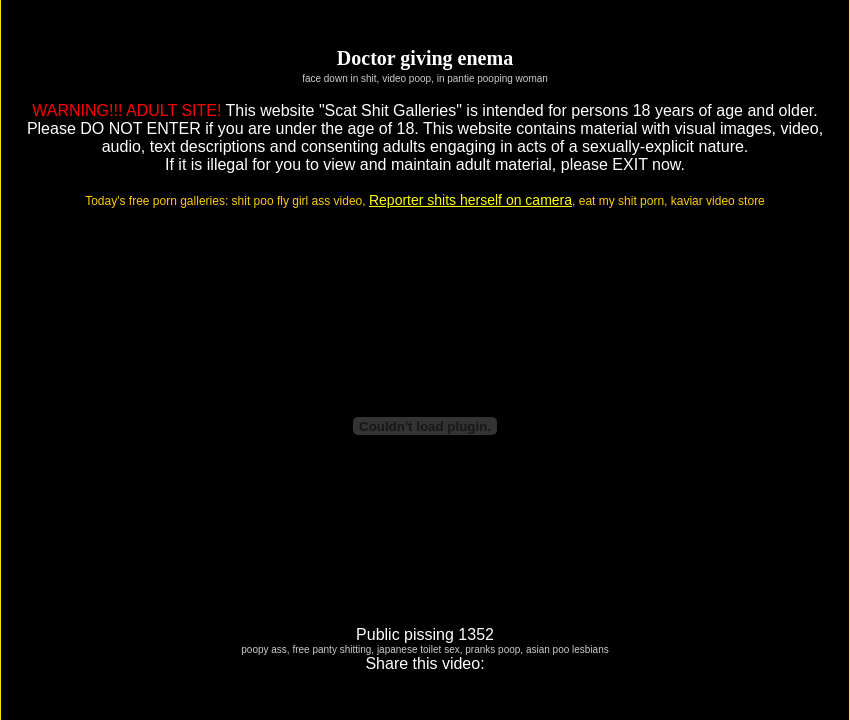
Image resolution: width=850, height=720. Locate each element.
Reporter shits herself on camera (470, 200)
